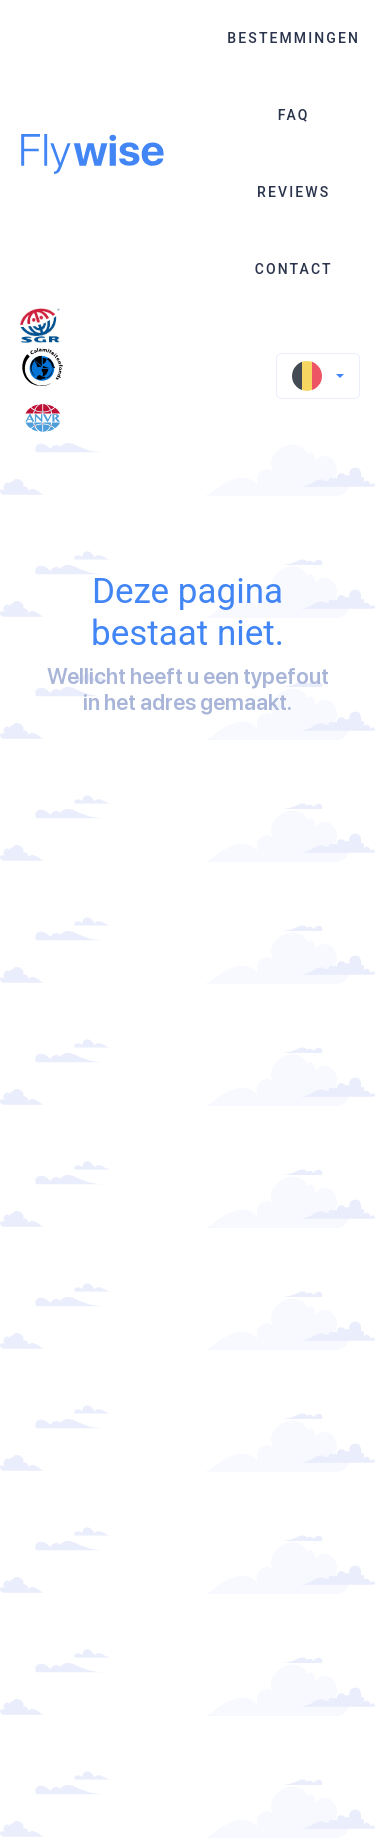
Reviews (293, 192)
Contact (294, 269)
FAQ (294, 115)
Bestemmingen (293, 38)
